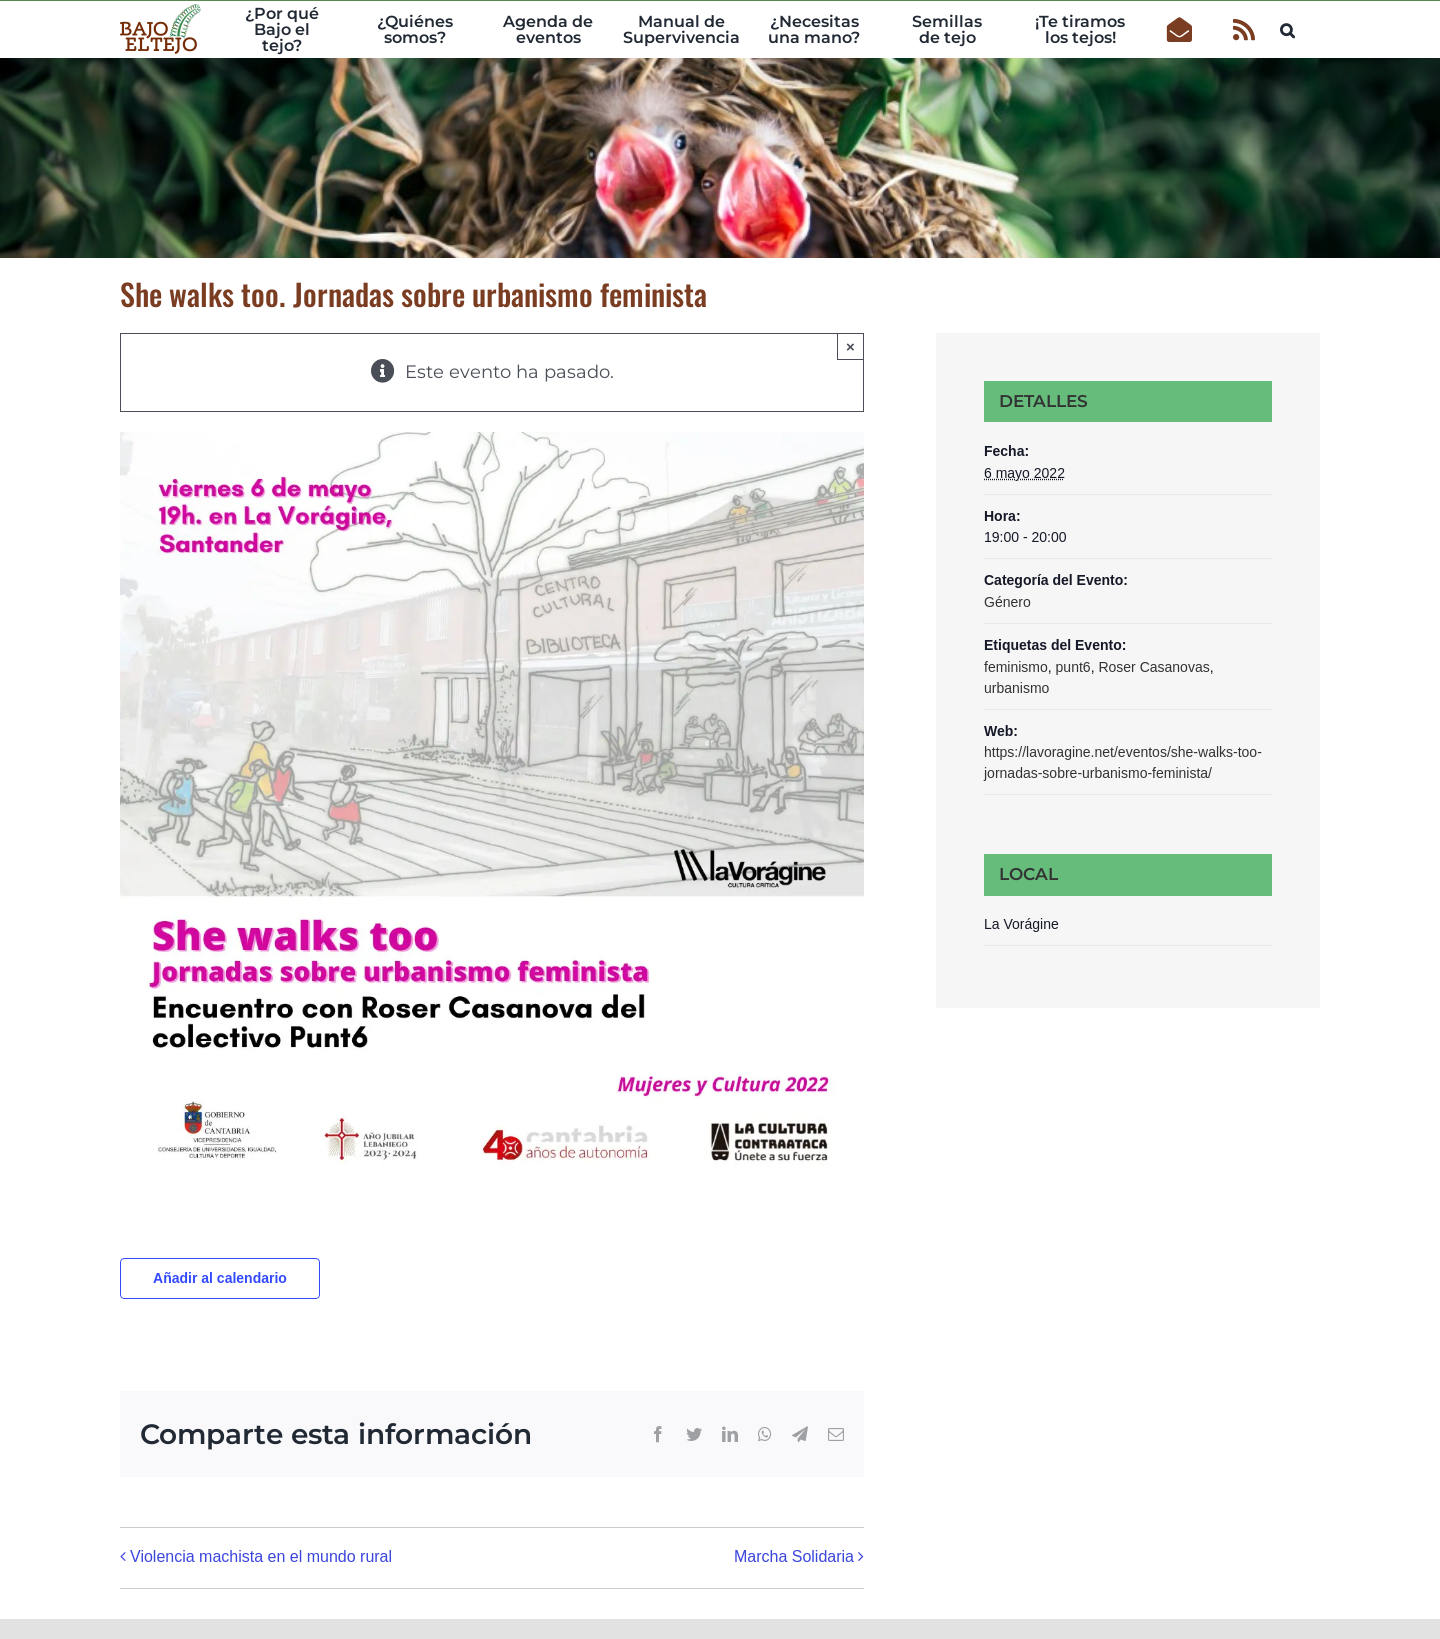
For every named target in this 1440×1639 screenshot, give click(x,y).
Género (1007, 602)
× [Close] (850, 346)
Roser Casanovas (1153, 667)
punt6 (1073, 667)
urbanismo (1016, 688)
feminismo (1016, 667)
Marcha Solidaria (794, 1556)
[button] (1287, 28)
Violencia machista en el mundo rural (261, 1556)
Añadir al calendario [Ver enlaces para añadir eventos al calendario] (220, 1278)
